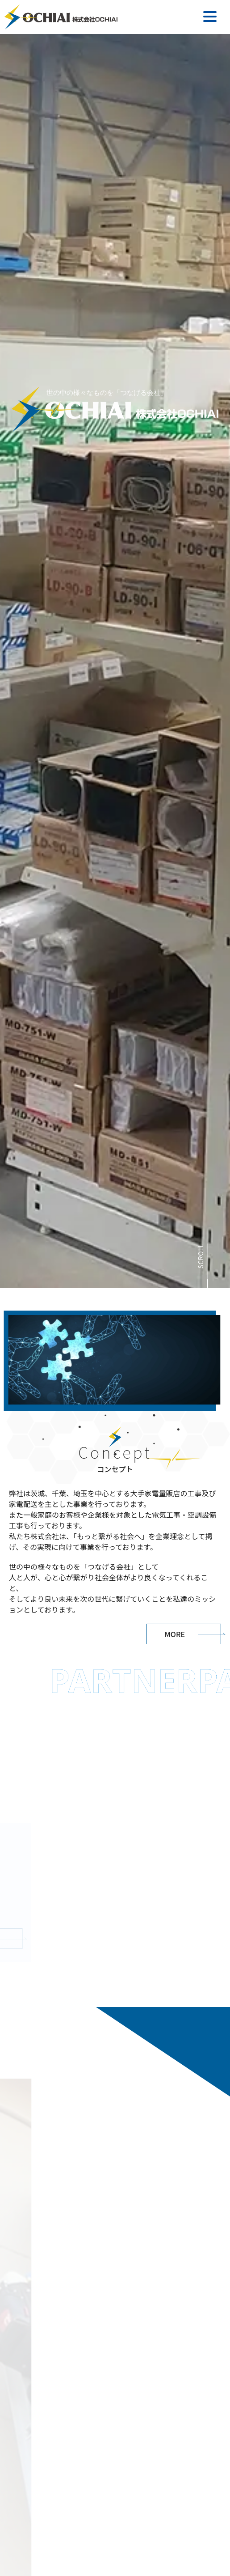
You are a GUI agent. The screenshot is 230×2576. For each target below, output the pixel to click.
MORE (175, 1634)
